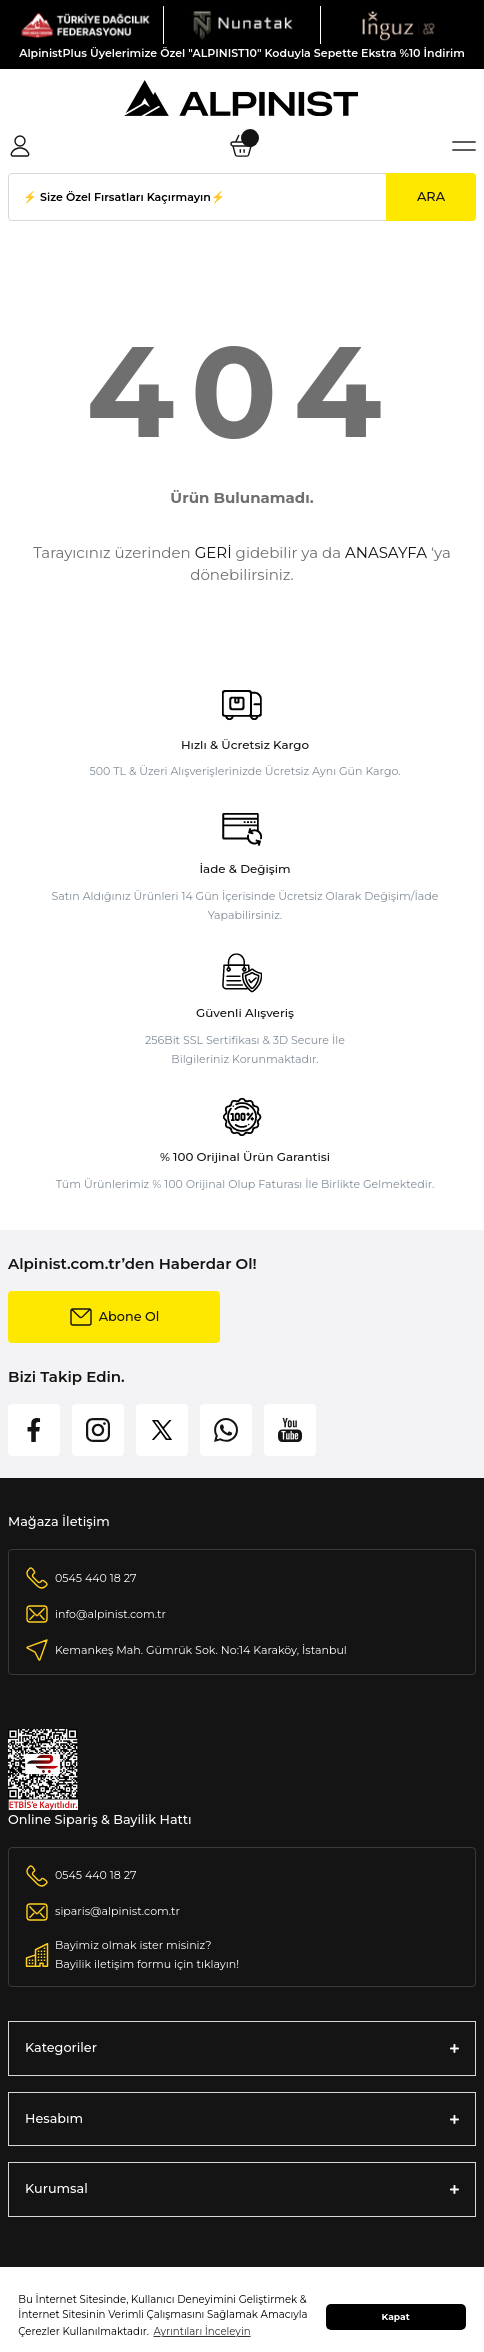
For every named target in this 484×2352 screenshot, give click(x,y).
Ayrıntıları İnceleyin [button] (202, 2331)
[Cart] (242, 146)
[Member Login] (20, 146)
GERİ (213, 552)
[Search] (242, 197)
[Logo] (85, 24)
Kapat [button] (396, 2316)
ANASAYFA (386, 552)
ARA (431, 196)
